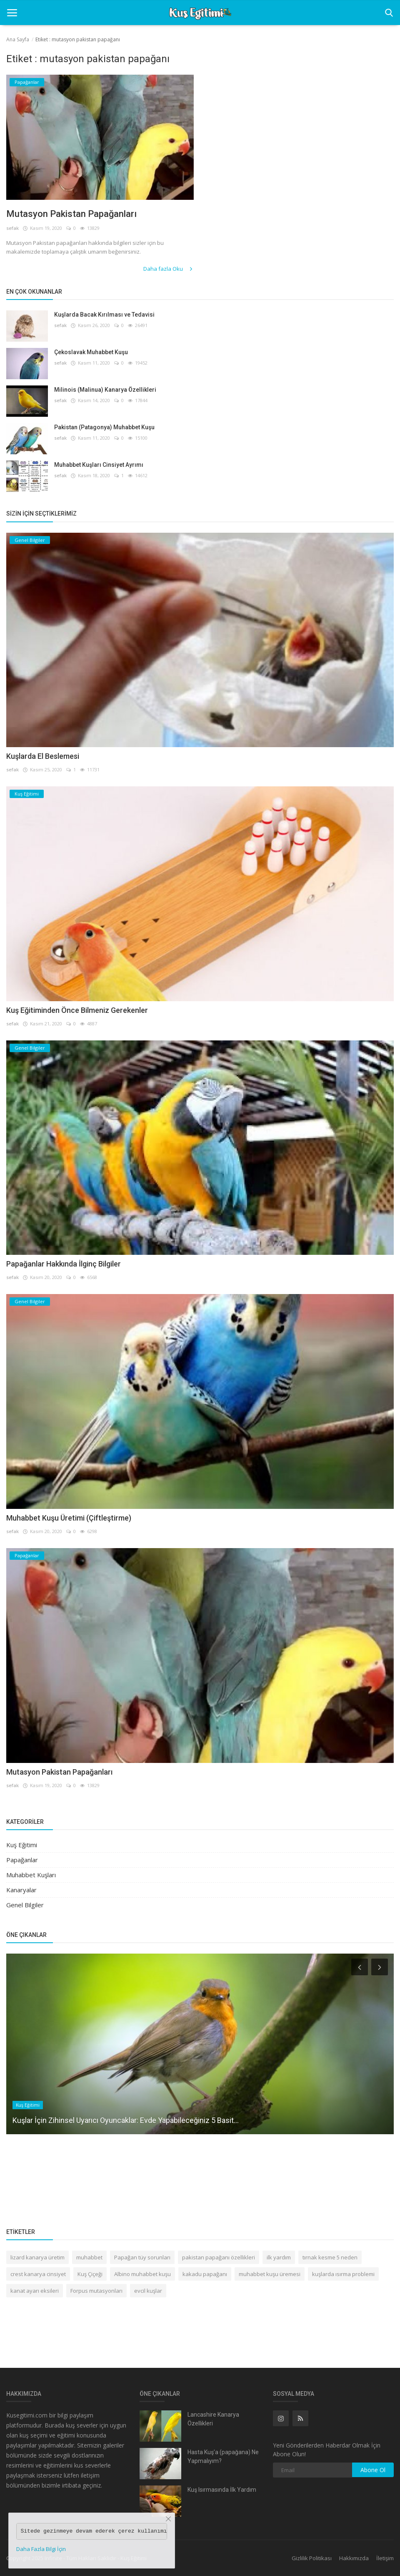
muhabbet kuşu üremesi (269, 2274)
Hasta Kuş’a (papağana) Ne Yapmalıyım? (223, 2456)
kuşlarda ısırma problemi (343, 2274)
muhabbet (89, 2257)
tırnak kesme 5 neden (330, 2257)
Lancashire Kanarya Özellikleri (213, 2419)
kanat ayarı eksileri (34, 2290)
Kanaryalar (21, 1890)
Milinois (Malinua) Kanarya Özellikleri (105, 389)
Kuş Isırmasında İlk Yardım (222, 2489)
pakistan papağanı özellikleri (218, 2257)
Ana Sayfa (17, 39)
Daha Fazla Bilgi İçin (41, 2549)
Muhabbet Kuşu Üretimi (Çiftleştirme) (68, 1517)
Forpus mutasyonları (96, 2290)
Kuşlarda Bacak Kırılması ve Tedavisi (104, 314)
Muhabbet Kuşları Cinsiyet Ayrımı (98, 464)
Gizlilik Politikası (312, 2558)
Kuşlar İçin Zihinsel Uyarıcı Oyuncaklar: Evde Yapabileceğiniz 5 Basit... (125, 2120)
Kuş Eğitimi (21, 1845)
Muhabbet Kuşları (31, 1875)
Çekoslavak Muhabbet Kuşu (91, 352)
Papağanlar (22, 1860)
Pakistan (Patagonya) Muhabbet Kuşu (104, 427)
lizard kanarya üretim (37, 2257)
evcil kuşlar (148, 2290)
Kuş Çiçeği (90, 2274)
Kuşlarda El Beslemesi (42, 756)
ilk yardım (279, 2257)
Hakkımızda (354, 2558)
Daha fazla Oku (168, 268)
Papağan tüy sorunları (142, 2257)
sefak (12, 228)
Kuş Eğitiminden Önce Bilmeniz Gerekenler (77, 1010)
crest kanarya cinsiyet (38, 2274)
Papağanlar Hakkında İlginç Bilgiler (63, 1263)
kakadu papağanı (204, 2274)
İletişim (385, 2558)
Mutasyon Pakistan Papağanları (71, 214)
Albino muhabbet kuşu (142, 2274)
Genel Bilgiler (25, 1905)
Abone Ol (372, 2470)
